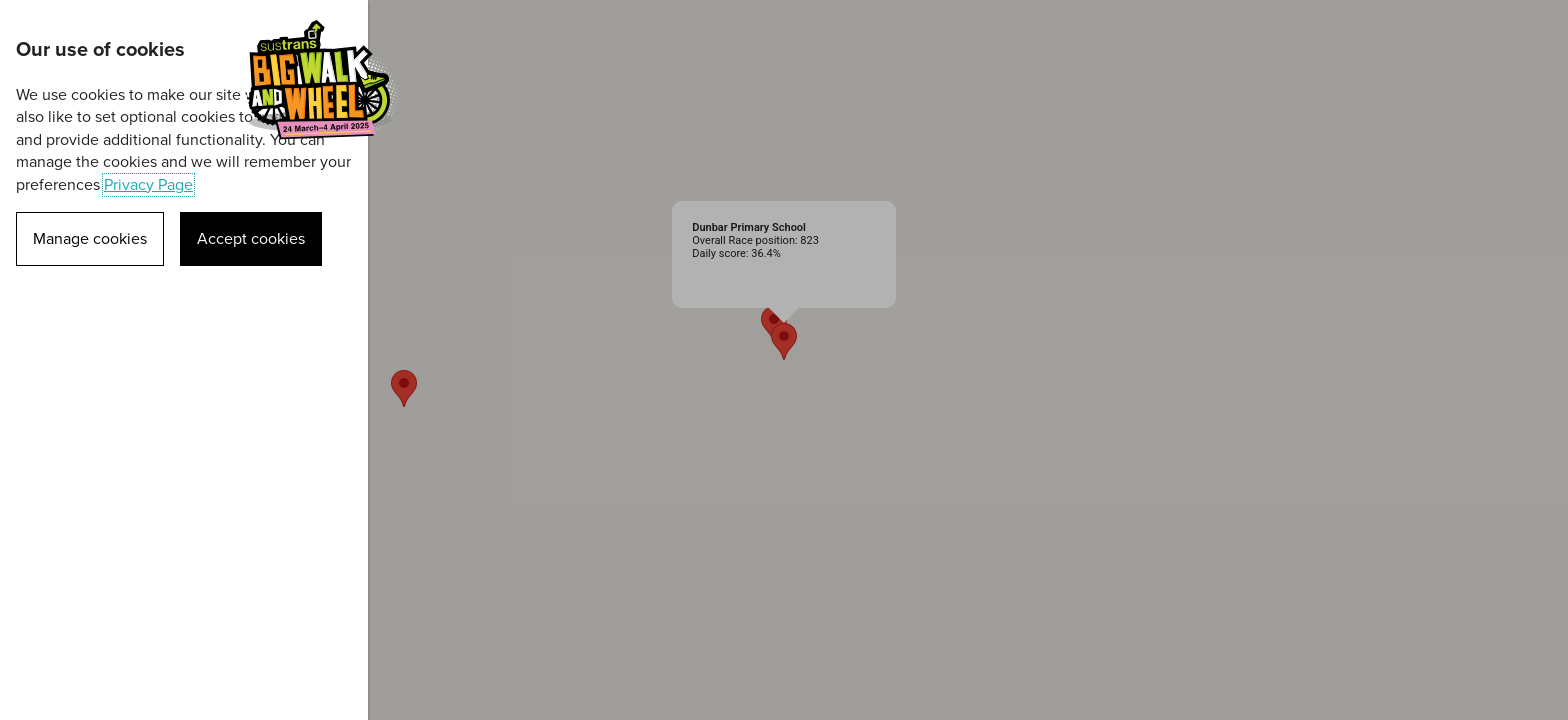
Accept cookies (251, 239)
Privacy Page (148, 185)
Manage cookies (90, 239)
